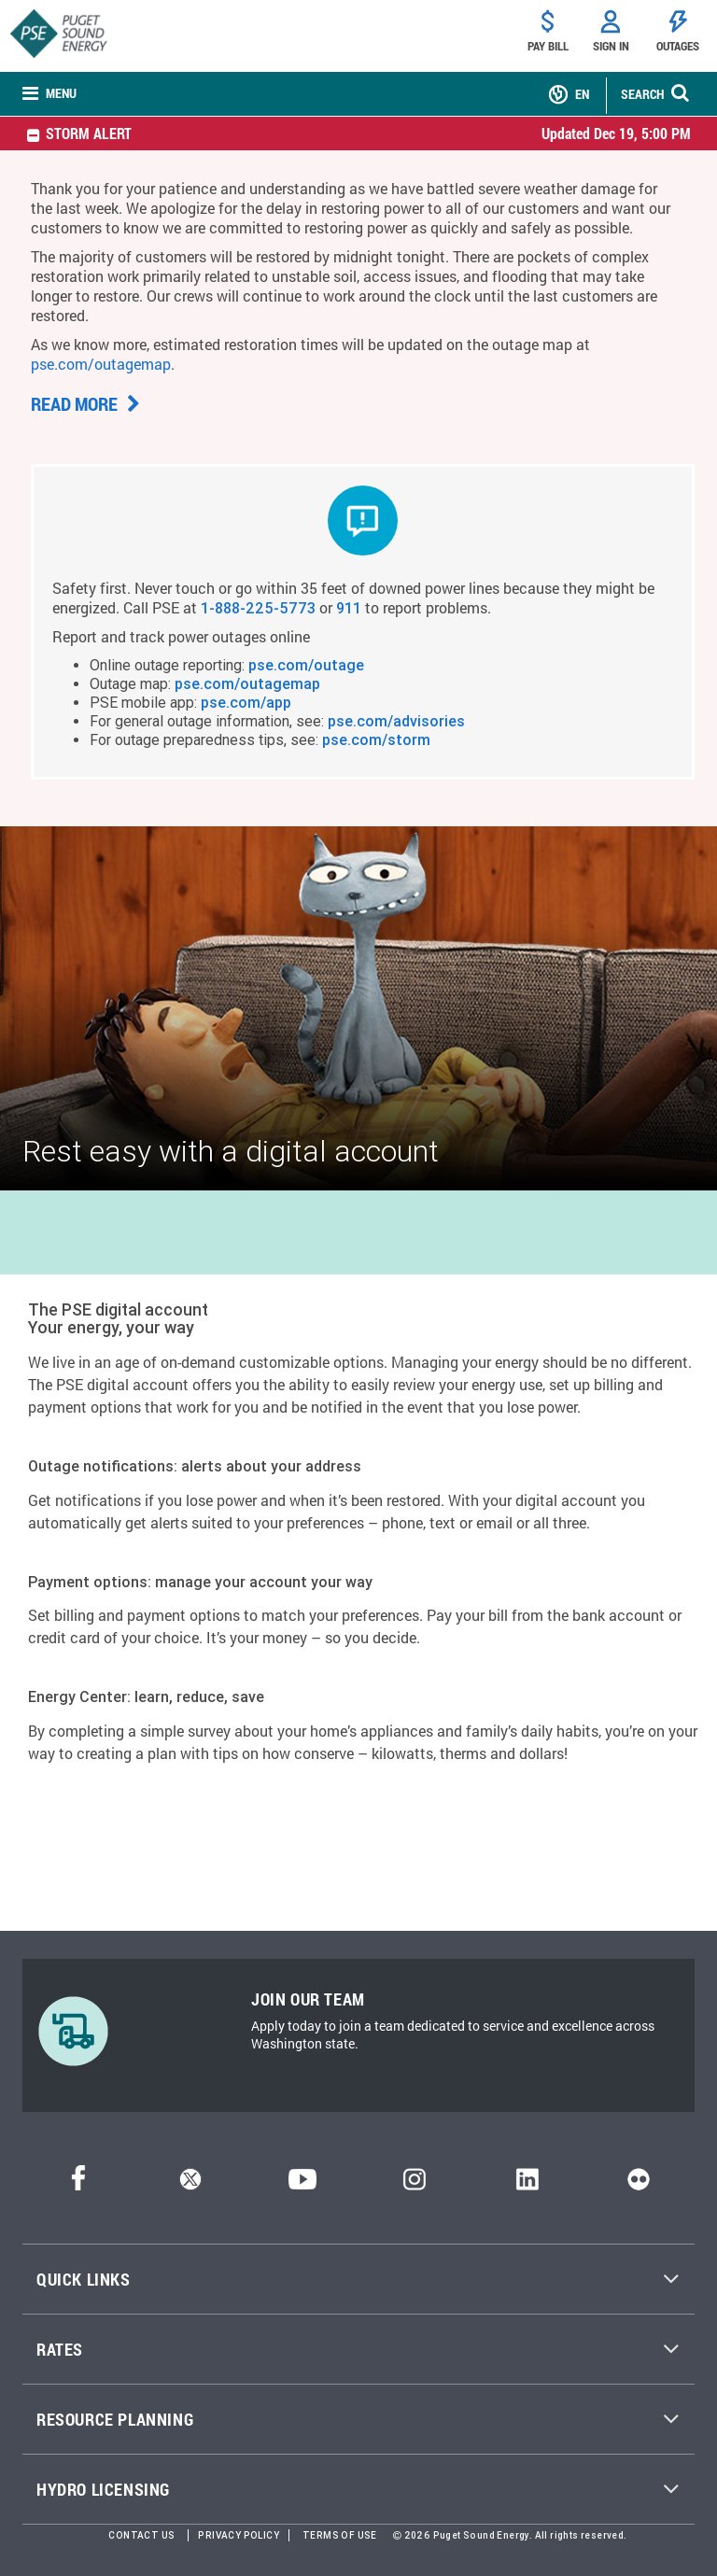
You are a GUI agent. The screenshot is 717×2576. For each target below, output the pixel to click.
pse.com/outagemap (101, 363)
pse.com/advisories (396, 720)
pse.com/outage (306, 664)
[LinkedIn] (527, 2185)
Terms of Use (339, 2535)
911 (348, 607)
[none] (49, 95)
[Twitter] (190, 2185)
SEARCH (642, 94)
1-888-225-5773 (258, 607)
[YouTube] (302, 2185)
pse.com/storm (376, 739)
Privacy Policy (238, 2535)
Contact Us (141, 2535)
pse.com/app (246, 702)
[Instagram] (414, 2185)
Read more (85, 403)
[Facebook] (78, 2185)
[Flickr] (638, 2185)
